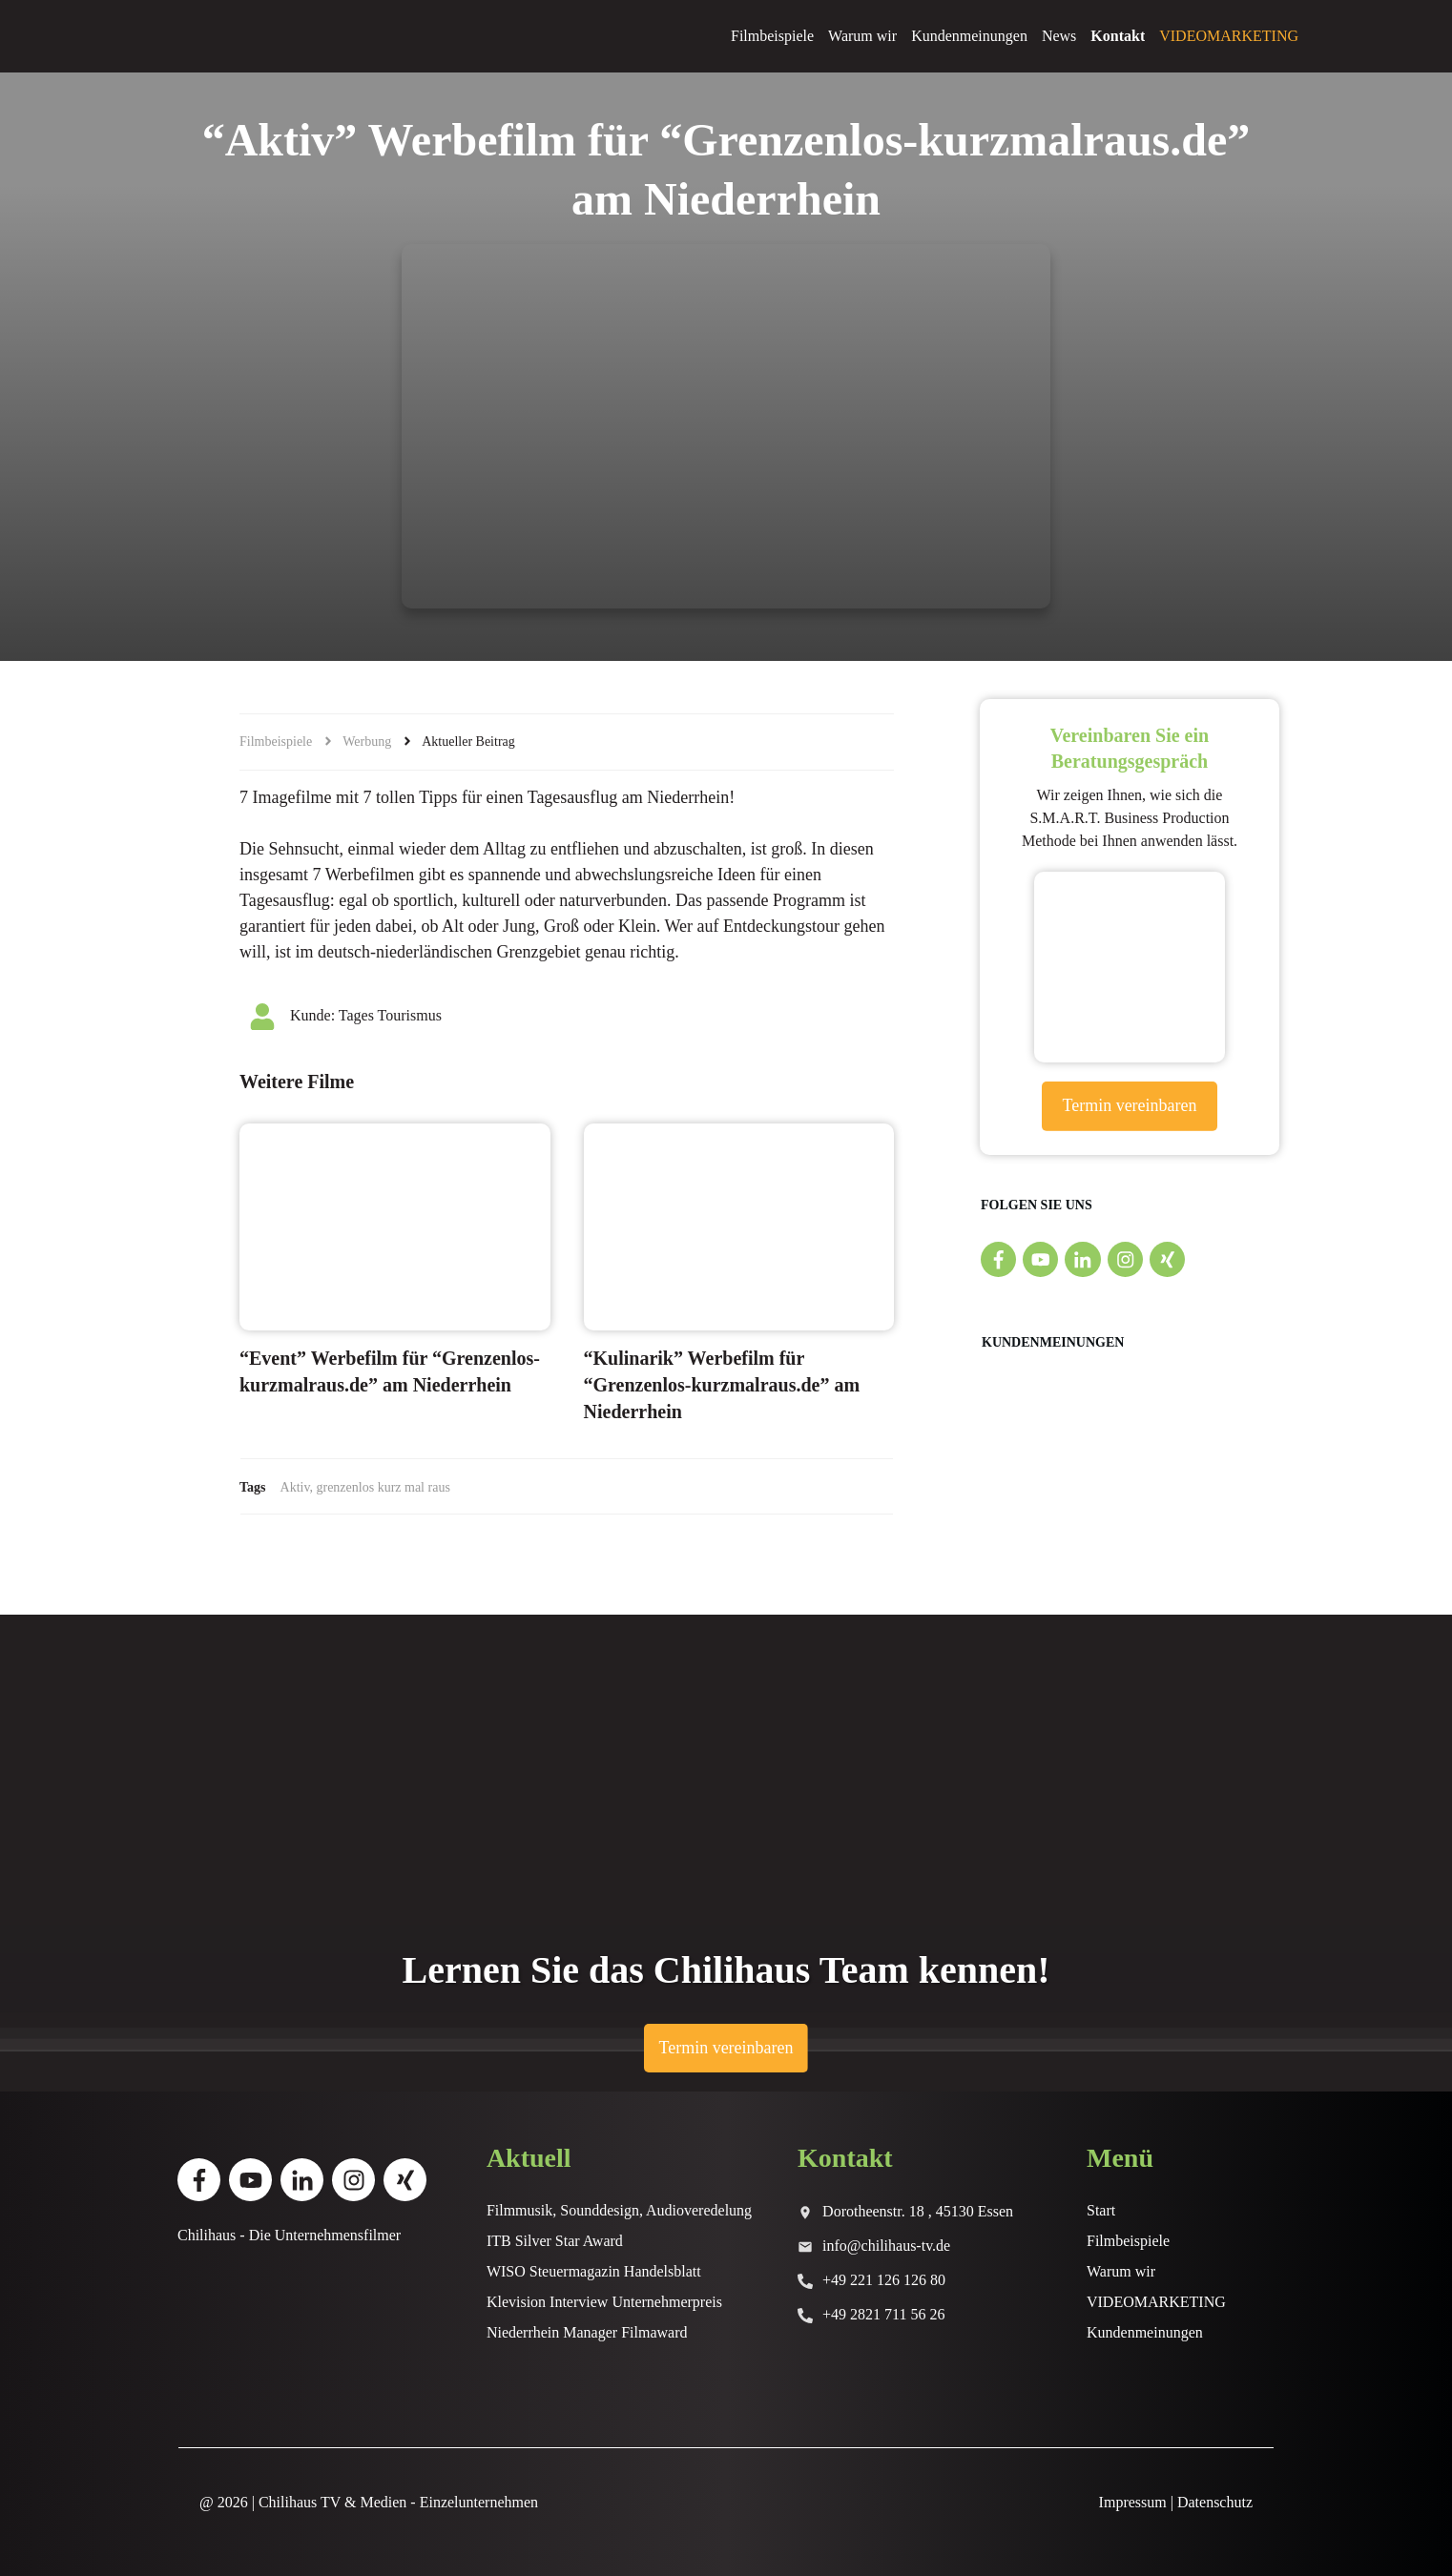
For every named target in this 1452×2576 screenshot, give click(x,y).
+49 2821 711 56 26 (883, 2314)
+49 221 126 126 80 (883, 2280)
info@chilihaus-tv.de (886, 2245)
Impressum (1133, 2502)
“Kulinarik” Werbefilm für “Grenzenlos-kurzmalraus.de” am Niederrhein (722, 1385)
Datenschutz (1215, 2502)
